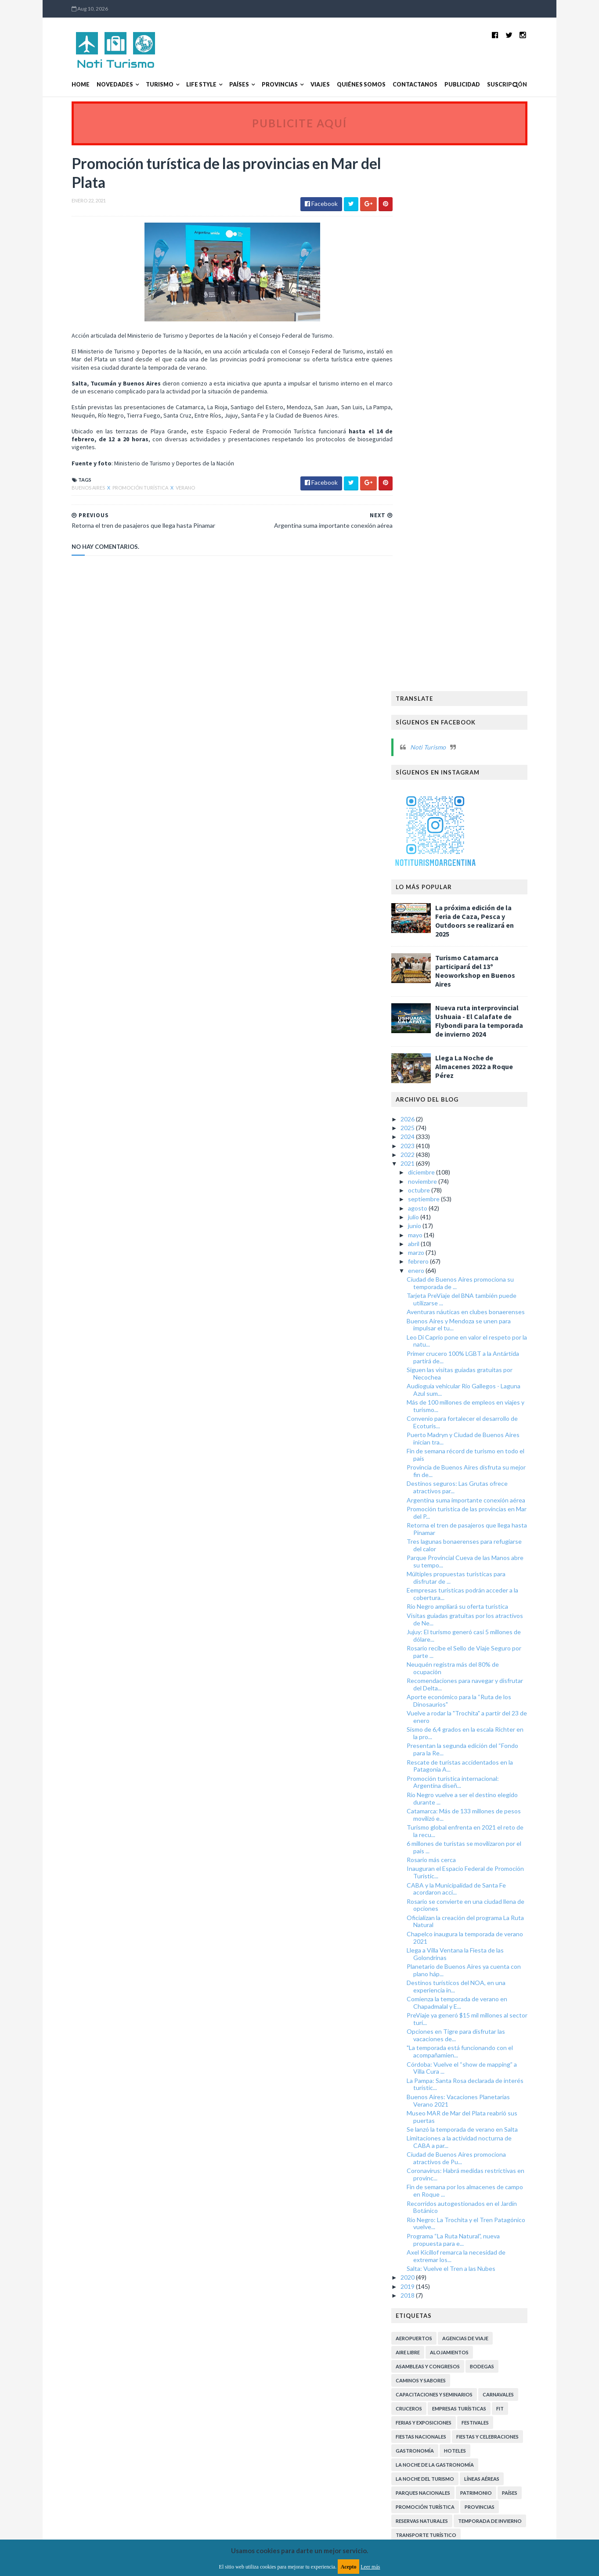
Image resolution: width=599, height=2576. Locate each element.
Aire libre (426, 1815)
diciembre (440, 635)
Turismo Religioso (493, 2096)
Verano (167, 489)
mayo (434, 697)
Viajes (302, 84)
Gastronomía (433, 1914)
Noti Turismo (446, 210)
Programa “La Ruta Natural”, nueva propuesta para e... (471, 1702)
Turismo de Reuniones (443, 2152)
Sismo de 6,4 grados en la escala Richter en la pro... (483, 1196)
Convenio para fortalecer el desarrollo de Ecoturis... (480, 885)
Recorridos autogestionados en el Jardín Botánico (480, 1669)
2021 (426, 626)
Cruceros (427, 1871)
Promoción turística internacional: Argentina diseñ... (471, 1245)
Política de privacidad (248, 2346)
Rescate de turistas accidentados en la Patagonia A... (478, 1228)
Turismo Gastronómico (447, 2068)
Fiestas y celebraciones (505, 1899)
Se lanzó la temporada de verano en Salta (480, 1592)
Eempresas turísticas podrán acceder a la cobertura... (480, 1056)
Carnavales (516, 1857)
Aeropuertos (432, 1801)
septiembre (442, 662)
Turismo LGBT (508, 2068)
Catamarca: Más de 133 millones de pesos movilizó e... (482, 1277)
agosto (436, 671)
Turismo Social (484, 2110)
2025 (426, 590)
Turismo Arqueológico (505, 2026)
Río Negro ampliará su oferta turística (475, 1069)
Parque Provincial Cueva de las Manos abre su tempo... (483, 1024)
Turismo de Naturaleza (445, 2138)
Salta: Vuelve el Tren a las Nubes (469, 1731)
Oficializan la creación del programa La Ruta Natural (483, 1384)
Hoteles (473, 1914)
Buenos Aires (71, 489)
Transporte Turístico (444, 1998)
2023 (426, 608)
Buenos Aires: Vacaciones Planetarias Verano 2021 (476, 1563)
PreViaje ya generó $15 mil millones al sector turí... (485, 1481)
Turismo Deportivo (510, 2054)
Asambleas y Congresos (446, 1829)
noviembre (441, 644)
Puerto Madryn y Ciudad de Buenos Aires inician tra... (481, 901)
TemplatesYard (126, 2396)
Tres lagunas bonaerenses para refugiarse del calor (482, 1008)
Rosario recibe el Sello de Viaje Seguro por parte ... (482, 1114)
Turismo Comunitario (443, 2054)
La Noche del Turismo (443, 1942)
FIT (518, 1871)
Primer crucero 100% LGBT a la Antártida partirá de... (481, 820)
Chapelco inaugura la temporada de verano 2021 (483, 1400)
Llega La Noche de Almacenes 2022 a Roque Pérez (492, 529)
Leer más (370, 2567)
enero (435, 733)
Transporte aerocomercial (452, 2012)
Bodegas (500, 1829)
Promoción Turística (122, 489)
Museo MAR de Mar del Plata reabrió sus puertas (480, 1579)
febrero (437, 724)
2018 (426, 1758)
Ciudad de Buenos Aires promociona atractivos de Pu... (474, 1621)
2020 (426, 1740)
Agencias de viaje (483, 1801)
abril (432, 706)
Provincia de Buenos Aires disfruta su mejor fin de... (484, 933)
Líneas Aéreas (499, 1942)
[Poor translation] (32, 2449)
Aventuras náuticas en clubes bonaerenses (484, 774)
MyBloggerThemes (217, 2396)
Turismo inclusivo (507, 2152)
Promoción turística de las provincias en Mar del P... (485, 975)
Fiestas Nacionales (439, 1899)
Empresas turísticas (477, 1871)
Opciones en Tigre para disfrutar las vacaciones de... (474, 1498)
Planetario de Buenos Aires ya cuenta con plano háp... (482, 1433)
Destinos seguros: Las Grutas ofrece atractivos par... (475, 950)
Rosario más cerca (449, 1322)
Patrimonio (494, 1956)
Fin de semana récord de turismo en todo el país (483, 917)
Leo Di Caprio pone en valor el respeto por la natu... (485, 803)
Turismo (141, 84)
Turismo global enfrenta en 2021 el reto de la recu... (483, 1293)
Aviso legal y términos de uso (93, 2346)
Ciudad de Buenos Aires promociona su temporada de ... (478, 746)
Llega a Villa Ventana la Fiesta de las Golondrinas (473, 1416)
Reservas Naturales (440, 1984)
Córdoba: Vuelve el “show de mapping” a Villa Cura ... (480, 1530)
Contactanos (397, 84)
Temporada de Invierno (508, 1984)
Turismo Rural (433, 2110)
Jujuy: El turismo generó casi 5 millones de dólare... (482, 1098)
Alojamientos (467, 1815)
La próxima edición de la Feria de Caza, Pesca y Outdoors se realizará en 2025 (492, 383)
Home (63, 84)
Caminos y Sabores (439, 1843)
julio (432, 680)
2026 (426, 582)
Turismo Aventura (511, 2040)
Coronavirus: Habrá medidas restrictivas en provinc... (483, 1637)
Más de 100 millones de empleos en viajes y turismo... (483, 868)
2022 (426, 617)
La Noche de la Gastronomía (453, 1928)
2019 (426, 1749)
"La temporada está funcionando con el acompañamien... (478, 1514)
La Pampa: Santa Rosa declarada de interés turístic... (483, 1547)
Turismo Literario (438, 2082)
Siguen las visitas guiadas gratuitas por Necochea (477, 836)
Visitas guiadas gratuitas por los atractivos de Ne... (483, 1082)
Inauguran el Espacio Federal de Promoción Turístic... (483, 1335)
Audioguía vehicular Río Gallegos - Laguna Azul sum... (481, 852)
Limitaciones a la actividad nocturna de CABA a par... (477, 1604)
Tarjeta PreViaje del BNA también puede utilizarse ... (479, 762)
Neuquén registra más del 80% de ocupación (471, 1131)
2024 (426, 599)
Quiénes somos (343, 84)
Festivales (493, 1885)
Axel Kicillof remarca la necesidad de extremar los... (474, 1718)
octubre (437, 653)
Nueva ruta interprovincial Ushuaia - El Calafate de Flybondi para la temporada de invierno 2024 (497, 483)
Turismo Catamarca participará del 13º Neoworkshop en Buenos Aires (493, 433)
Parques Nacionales (441, 1956)
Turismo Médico (436, 2096)
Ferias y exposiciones (441, 1885)
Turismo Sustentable (442, 2124)
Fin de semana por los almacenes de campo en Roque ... (483, 1653)
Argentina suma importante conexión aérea (484, 962)
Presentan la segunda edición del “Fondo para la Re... (480, 1212)
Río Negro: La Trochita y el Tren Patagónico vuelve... (484, 1686)
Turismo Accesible (438, 2026)
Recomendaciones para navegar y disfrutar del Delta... (483, 1147)
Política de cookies (410, 2346)
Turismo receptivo (439, 2166)
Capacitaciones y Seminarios (452, 1857)
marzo (435, 715)
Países (221, 84)
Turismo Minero (494, 2082)
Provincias (262, 84)
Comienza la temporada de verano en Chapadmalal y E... (475, 1465)
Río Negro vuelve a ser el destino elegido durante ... (480, 1261)
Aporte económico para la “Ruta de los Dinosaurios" (477, 1163)
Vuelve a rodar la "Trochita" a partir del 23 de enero (485, 1179)
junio (433, 688)
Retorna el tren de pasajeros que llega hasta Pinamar (485, 991)
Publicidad (444, 84)
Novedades (97, 84)
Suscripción (489, 84)
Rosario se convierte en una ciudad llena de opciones (483, 1367)
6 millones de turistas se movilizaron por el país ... (482, 1310)
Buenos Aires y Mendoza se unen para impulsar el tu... (477, 787)
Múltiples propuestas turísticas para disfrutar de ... (474, 1040)
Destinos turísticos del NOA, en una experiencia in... (474, 1449)
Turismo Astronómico (445, 2040)
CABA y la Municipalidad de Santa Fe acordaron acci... (474, 1351)
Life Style (183, 84)
